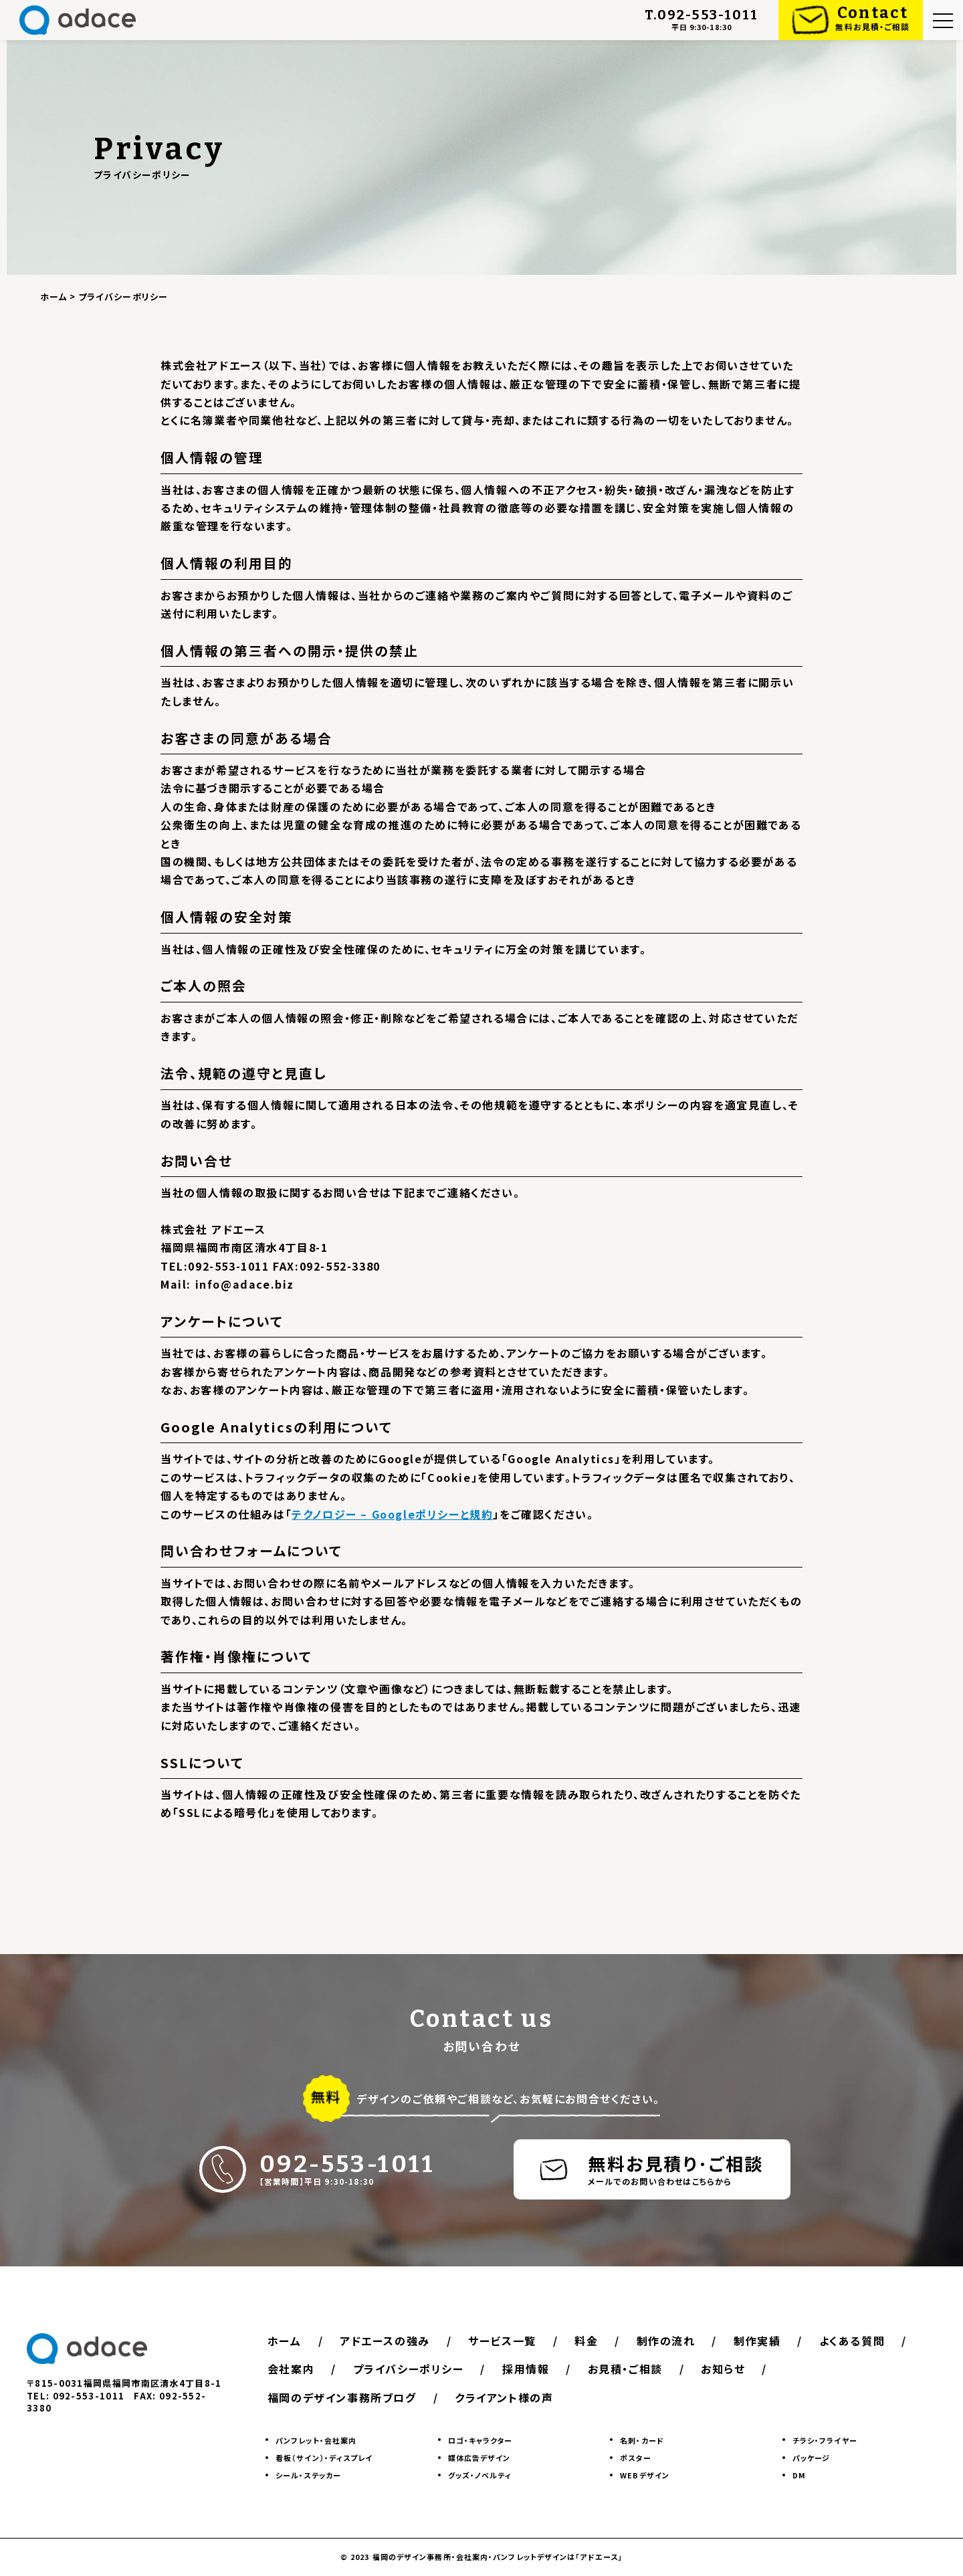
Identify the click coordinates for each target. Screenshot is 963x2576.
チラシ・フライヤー (824, 2440)
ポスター (635, 2457)
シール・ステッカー (308, 2475)
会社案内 (291, 2369)
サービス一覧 (503, 2340)
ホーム (285, 2340)
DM (799, 2475)
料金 (587, 2340)
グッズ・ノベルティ (480, 2475)
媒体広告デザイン (479, 2457)
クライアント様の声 (504, 2397)
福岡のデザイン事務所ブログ (342, 2397)
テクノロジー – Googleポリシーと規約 (392, 1514)
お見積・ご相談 (625, 2369)
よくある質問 (854, 2340)
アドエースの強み (385, 2340)
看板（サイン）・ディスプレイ (324, 2457)
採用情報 (526, 2369)
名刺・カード (642, 2440)
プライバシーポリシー (408, 2369)
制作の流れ (666, 2340)
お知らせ (724, 2369)
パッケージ (811, 2457)
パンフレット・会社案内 (316, 2440)
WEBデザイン (644, 2475)
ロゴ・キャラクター (480, 2440)
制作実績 (757, 2340)
